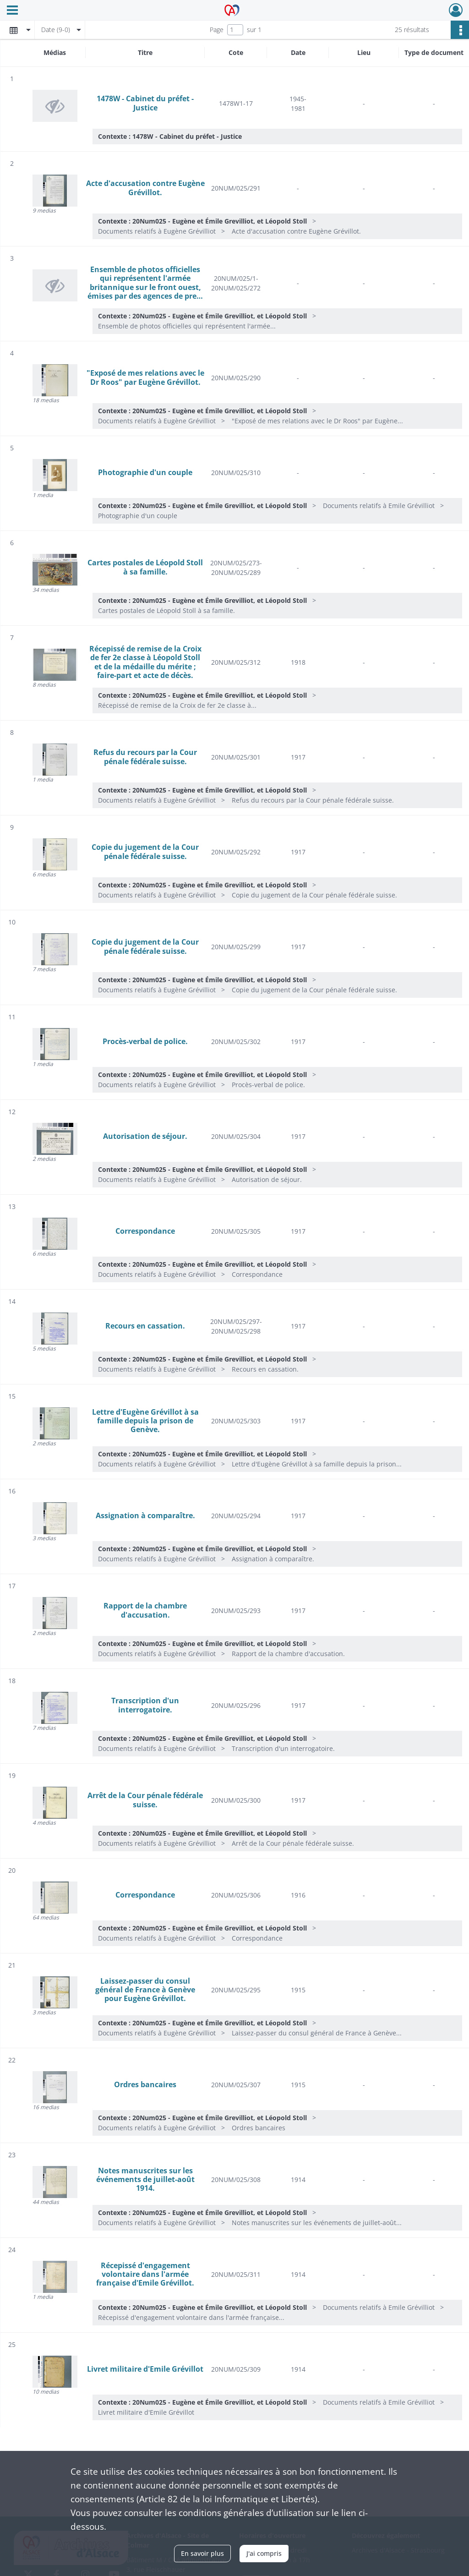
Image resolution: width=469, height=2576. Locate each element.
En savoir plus (202, 2553)
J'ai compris (264, 2553)
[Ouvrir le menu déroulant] (12, 10)
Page (217, 29)
